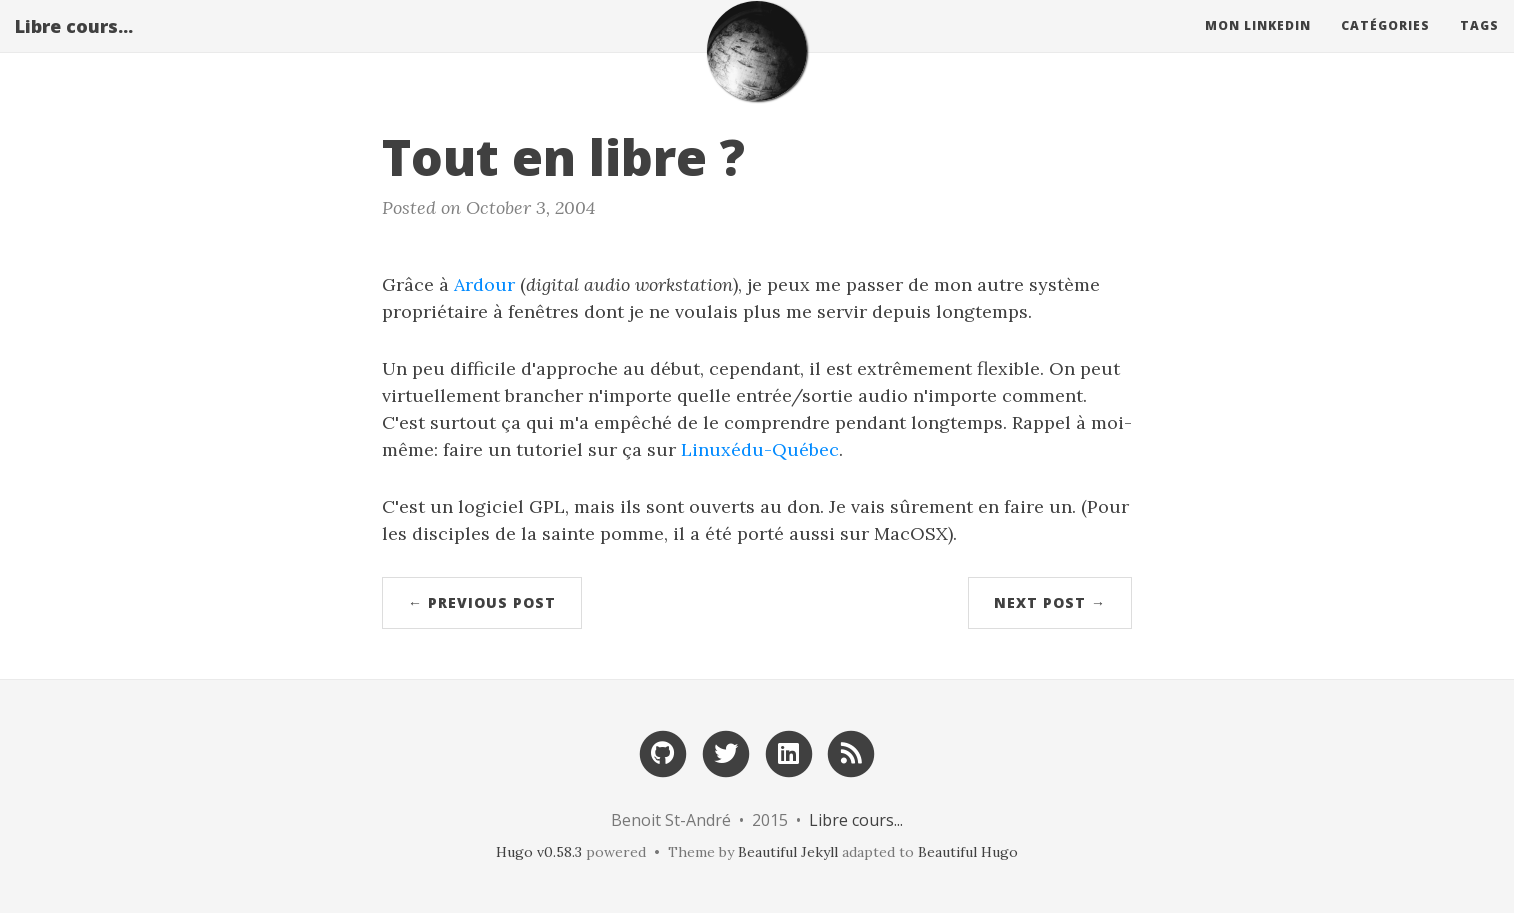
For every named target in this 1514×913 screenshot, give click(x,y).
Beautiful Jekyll (788, 852)
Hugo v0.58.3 (539, 852)
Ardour (484, 284)
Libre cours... (74, 45)
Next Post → (1050, 602)
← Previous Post (482, 602)
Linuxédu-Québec (760, 449)
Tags (1479, 44)
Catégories (1385, 44)
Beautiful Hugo (968, 852)
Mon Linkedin (1258, 44)
